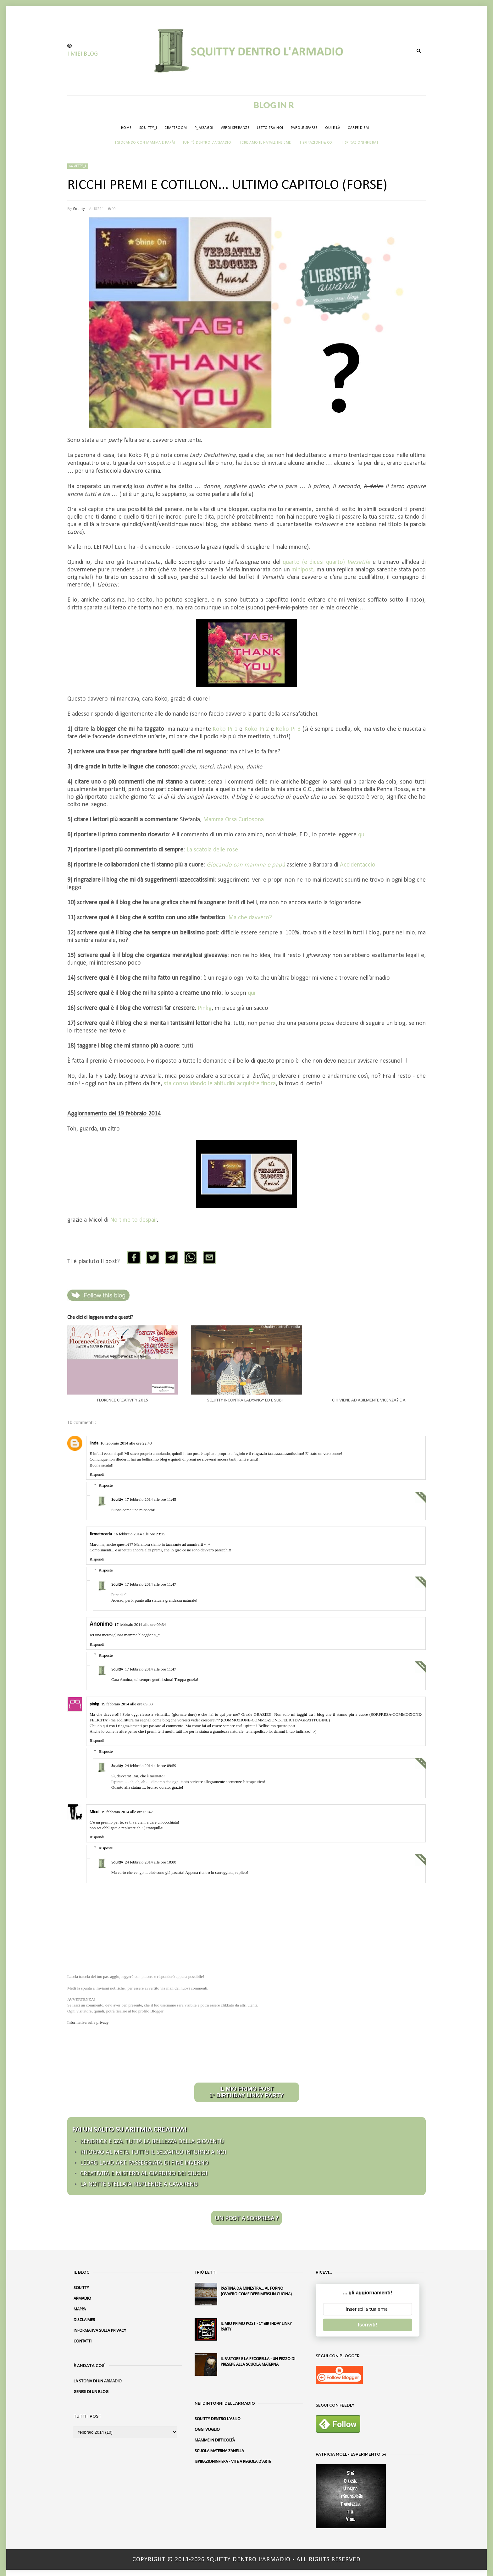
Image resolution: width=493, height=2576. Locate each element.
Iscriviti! (367, 2324)
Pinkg (205, 1008)
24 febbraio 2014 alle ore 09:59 (150, 1765)
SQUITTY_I (148, 128)
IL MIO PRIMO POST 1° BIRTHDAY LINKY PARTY (246, 2092)
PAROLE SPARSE (304, 128)
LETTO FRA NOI (270, 128)
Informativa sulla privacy (87, 2022)
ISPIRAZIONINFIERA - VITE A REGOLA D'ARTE (233, 2461)
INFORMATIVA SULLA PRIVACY (100, 2330)
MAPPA (80, 2309)
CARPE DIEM (358, 128)
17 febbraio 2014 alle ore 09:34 (140, 1624)
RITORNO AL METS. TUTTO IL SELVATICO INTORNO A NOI (153, 2152)
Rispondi (97, 1474)
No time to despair (133, 1220)
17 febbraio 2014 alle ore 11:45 (150, 1499)
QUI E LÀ (332, 128)
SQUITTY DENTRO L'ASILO (218, 2419)
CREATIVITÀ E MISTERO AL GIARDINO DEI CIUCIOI (143, 2174)
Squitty (79, 208)
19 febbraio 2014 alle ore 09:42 (127, 1811)
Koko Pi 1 (225, 729)
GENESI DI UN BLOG (91, 2392)
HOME (126, 128)
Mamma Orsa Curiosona (233, 820)
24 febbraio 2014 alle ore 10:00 (150, 1862)
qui (362, 835)
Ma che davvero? (250, 918)
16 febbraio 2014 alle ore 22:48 (126, 1443)
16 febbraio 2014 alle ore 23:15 (139, 1534)
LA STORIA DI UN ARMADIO (98, 2381)
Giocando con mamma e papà (246, 865)
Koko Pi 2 (256, 729)
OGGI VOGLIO (207, 2429)
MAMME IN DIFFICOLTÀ (215, 2440)
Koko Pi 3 (288, 729)
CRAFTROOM (175, 128)
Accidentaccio (357, 865)
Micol (94, 1812)
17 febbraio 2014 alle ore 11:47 (150, 1584)
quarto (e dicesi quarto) (326, 562)
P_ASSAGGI (204, 128)
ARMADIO (82, 2298)
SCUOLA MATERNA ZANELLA (219, 2451)
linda (94, 1443)
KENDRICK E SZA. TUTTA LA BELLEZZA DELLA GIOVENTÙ (152, 2141)
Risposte (106, 1485)
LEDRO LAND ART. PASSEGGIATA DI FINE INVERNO (144, 2163)
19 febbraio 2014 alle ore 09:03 (127, 1704)
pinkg (94, 1704)
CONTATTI (82, 2341)
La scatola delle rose (212, 850)
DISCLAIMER (84, 2320)
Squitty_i (77, 166)
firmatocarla (101, 1534)
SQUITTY (81, 2288)
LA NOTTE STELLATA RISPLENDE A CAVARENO (139, 2184)
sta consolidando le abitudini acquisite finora (220, 1084)
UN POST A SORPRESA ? (246, 2218)
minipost (302, 570)
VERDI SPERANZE (235, 128)
